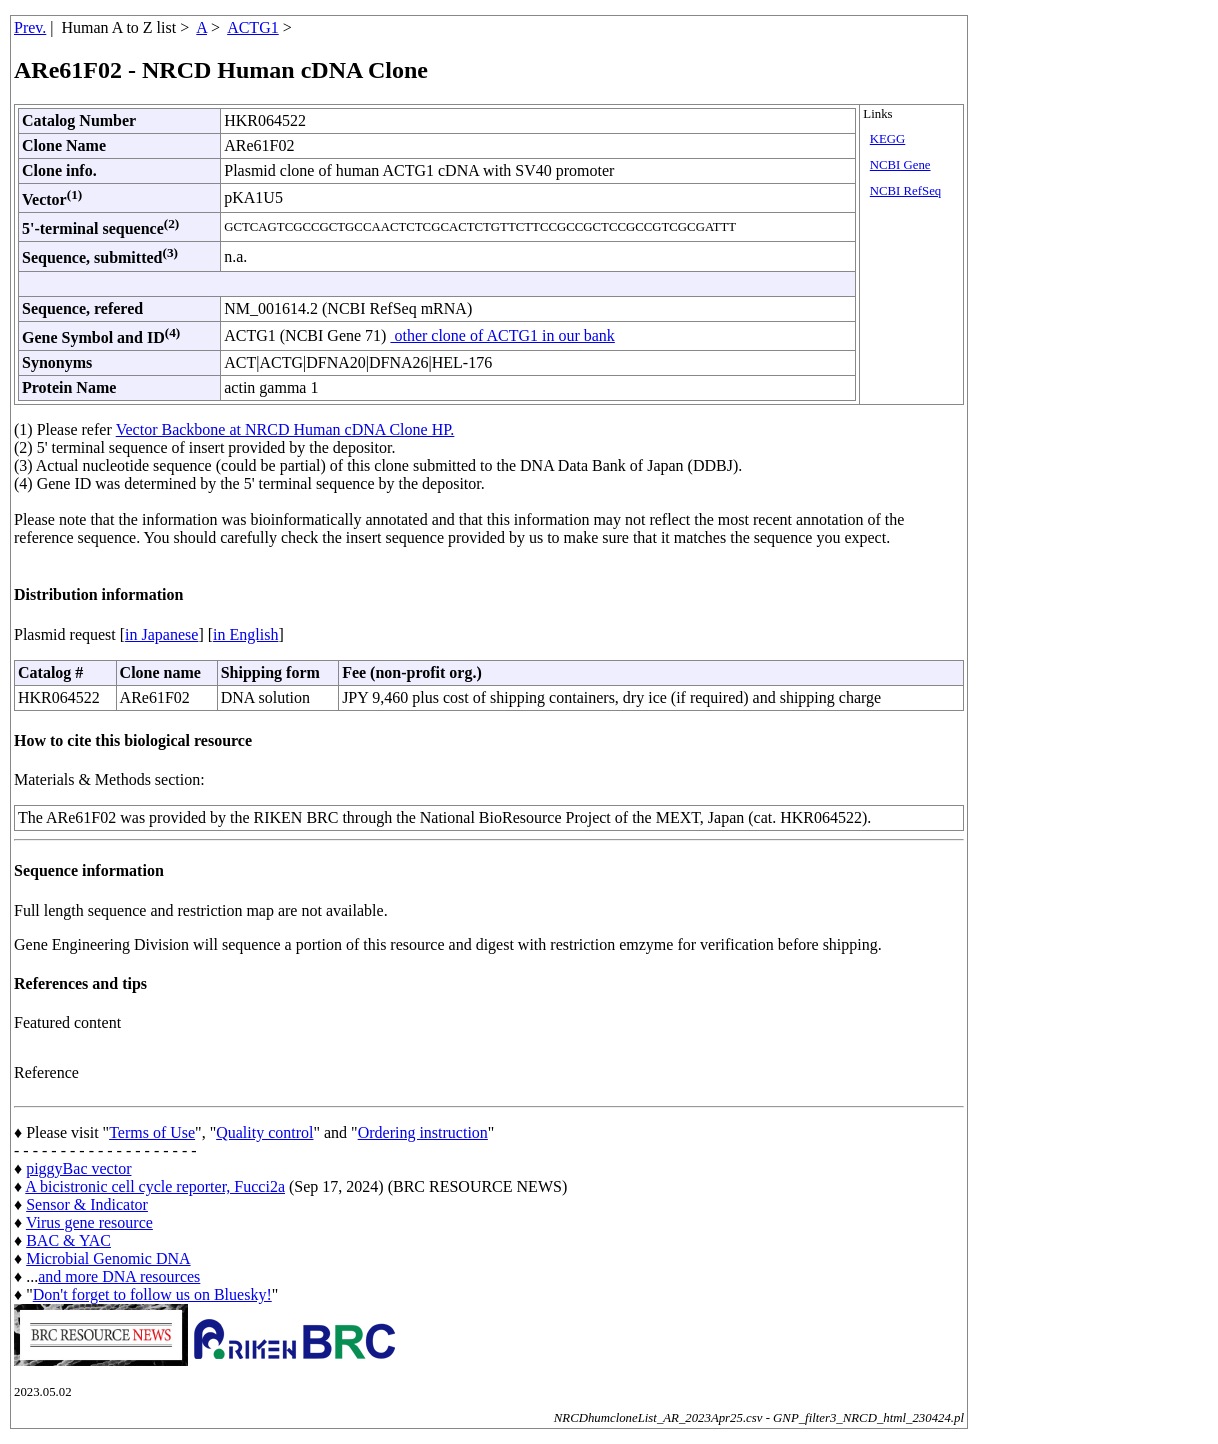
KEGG (888, 139)
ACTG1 (253, 27)
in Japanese (161, 634)
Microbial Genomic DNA (108, 1258)
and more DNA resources (119, 1276)
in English (245, 634)
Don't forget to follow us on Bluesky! (152, 1294)
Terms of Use (152, 1132)
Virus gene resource (89, 1222)
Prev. (30, 27)
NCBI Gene (900, 165)
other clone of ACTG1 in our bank (502, 335)
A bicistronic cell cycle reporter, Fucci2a (155, 1186)
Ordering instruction (423, 1132)
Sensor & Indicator (87, 1204)
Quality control (264, 1132)
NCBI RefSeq (905, 191)
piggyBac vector (78, 1168)
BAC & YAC (68, 1240)
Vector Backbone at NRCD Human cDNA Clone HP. (285, 429)
